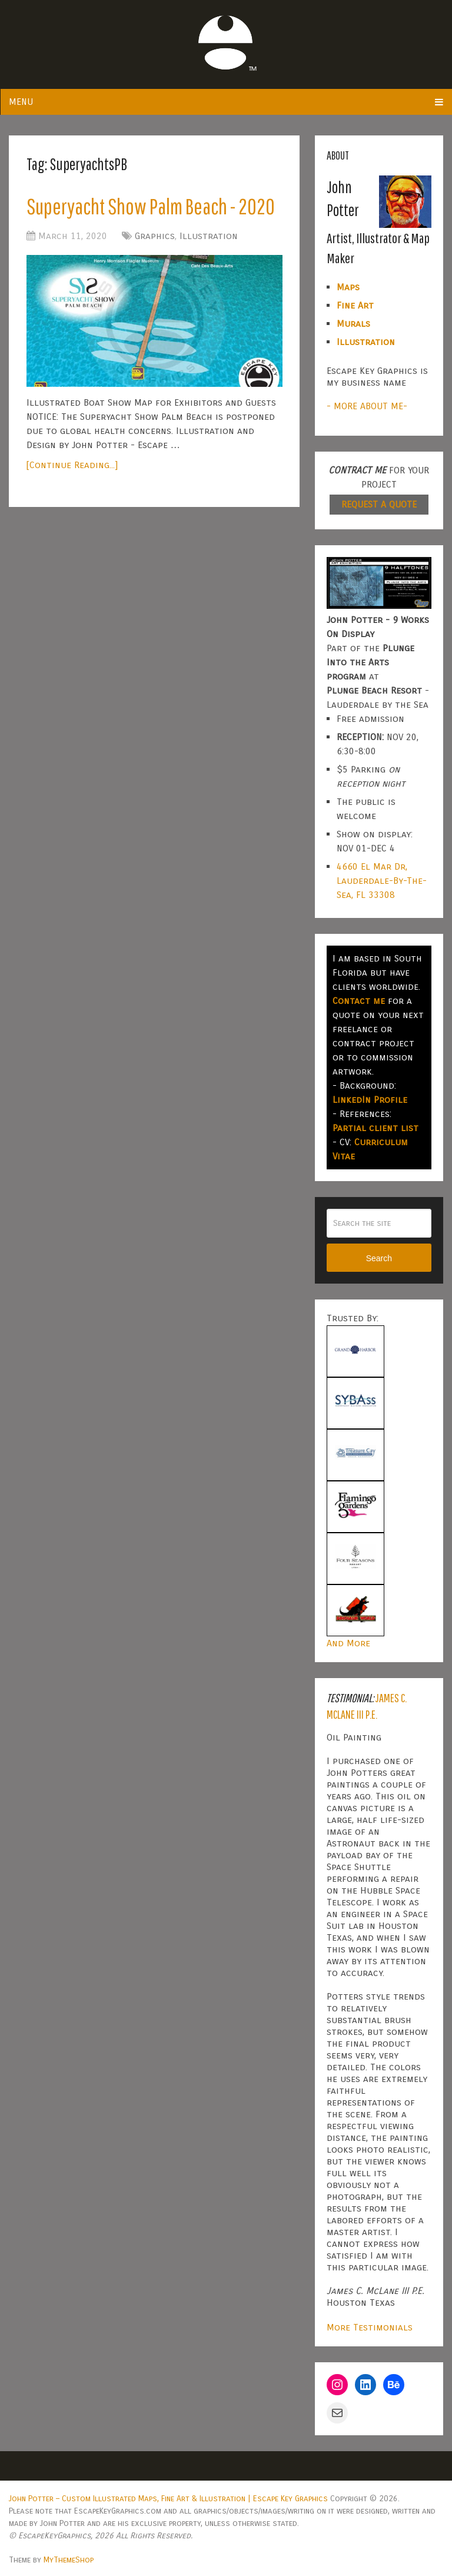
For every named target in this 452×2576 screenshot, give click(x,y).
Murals (353, 323)
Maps (348, 287)
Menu (21, 101)
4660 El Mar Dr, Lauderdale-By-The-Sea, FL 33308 (382, 880)
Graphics (155, 235)
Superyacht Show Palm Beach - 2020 (150, 206)
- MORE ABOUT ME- (367, 406)
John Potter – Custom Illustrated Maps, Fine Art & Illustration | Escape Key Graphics (168, 2499)
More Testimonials (370, 2327)
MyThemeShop (69, 2560)
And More (348, 1643)
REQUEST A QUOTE (379, 504)
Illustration (209, 235)
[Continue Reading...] (72, 464)
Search (379, 1258)
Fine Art (355, 305)
